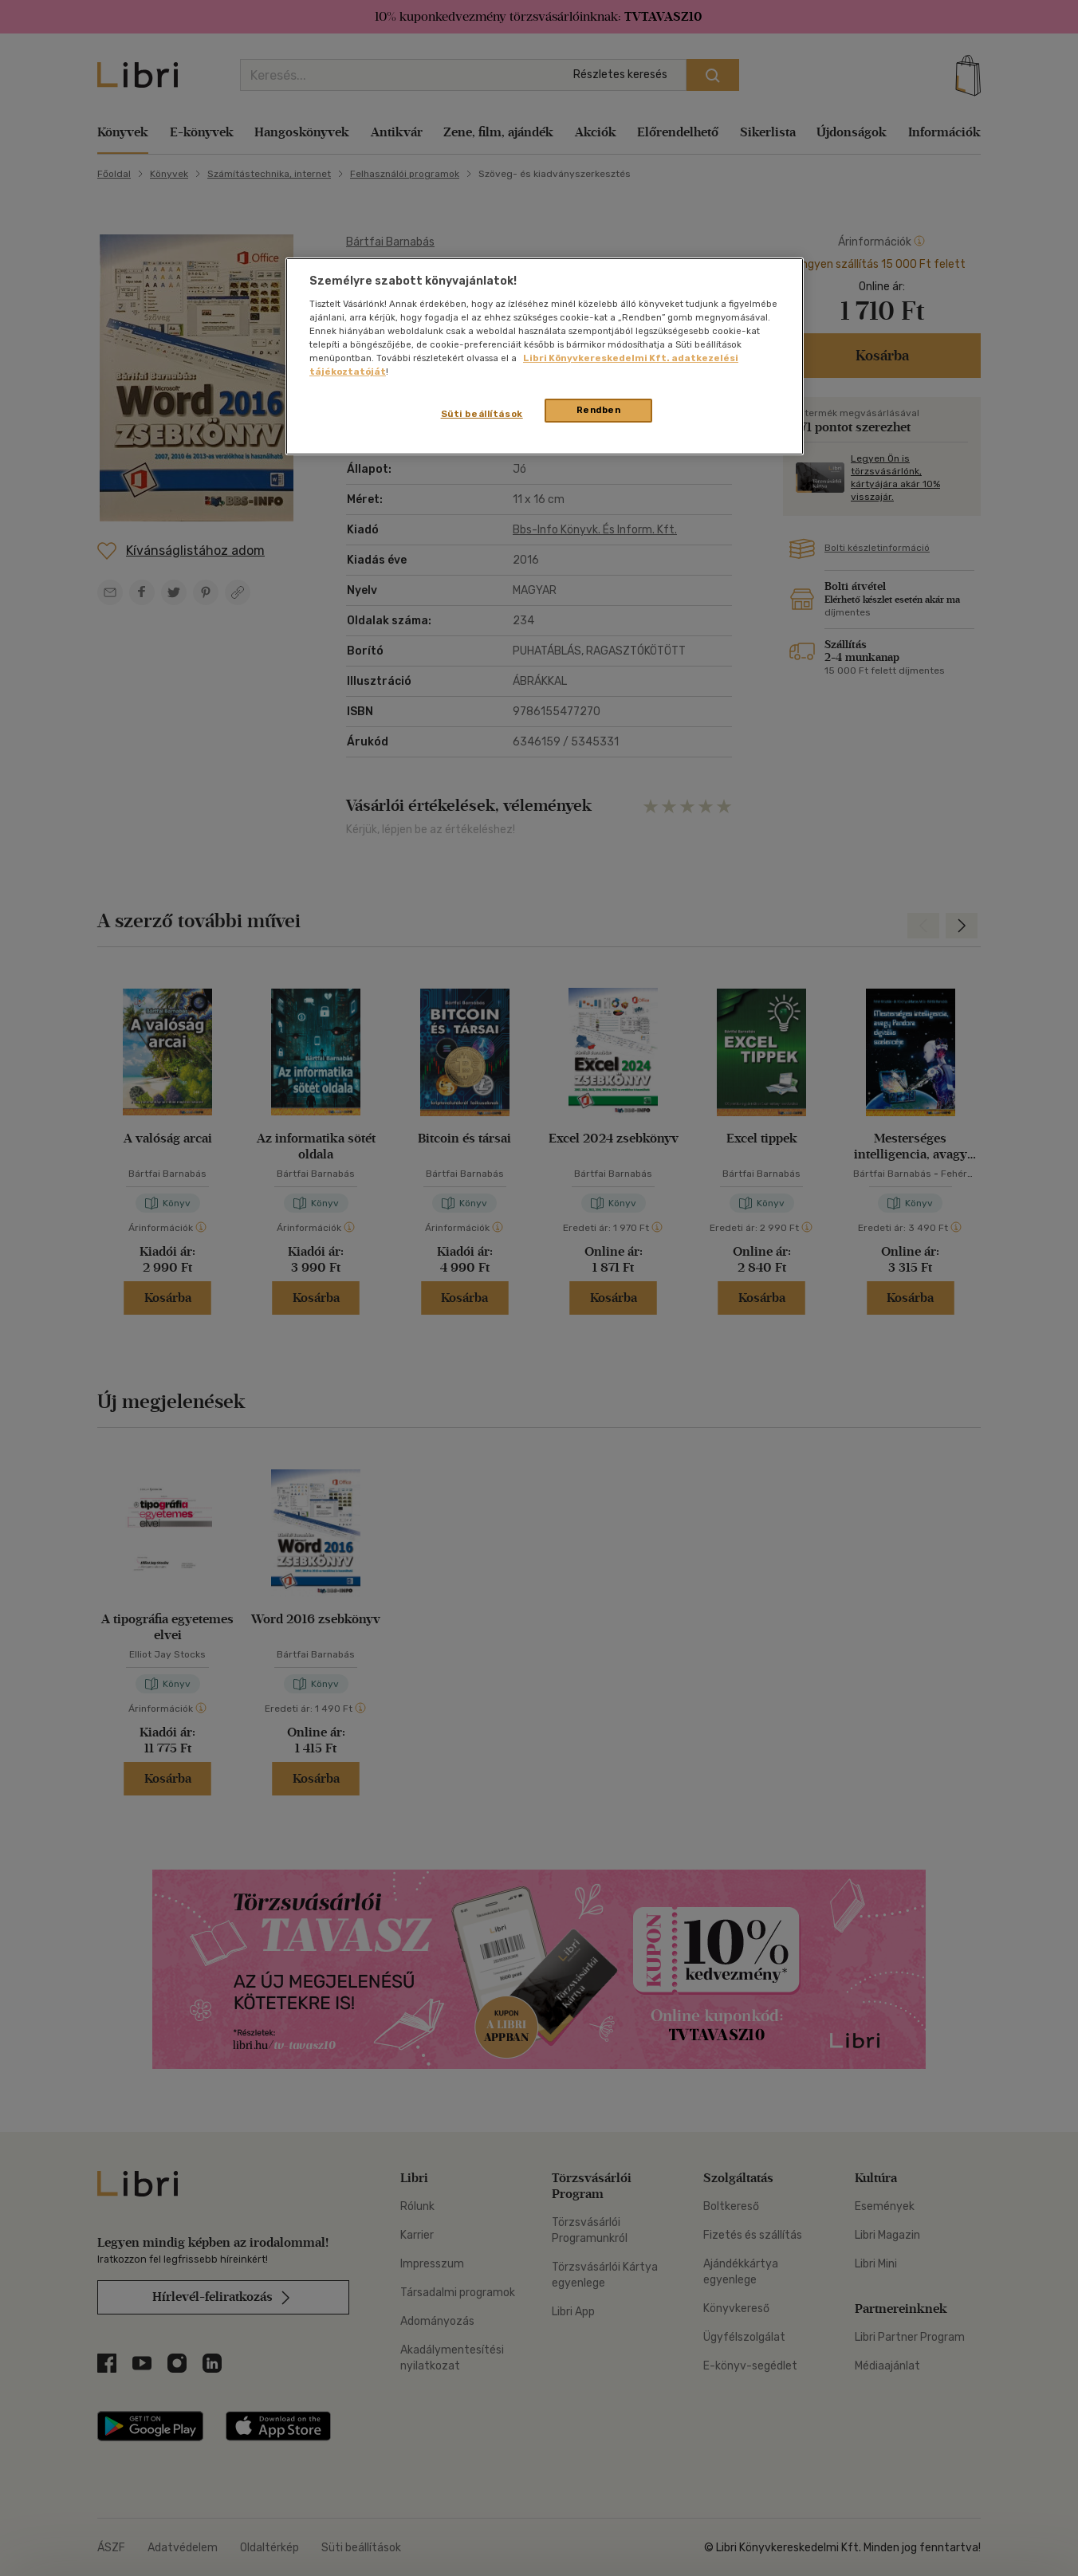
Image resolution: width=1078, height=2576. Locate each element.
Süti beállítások (482, 413)
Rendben (598, 409)
